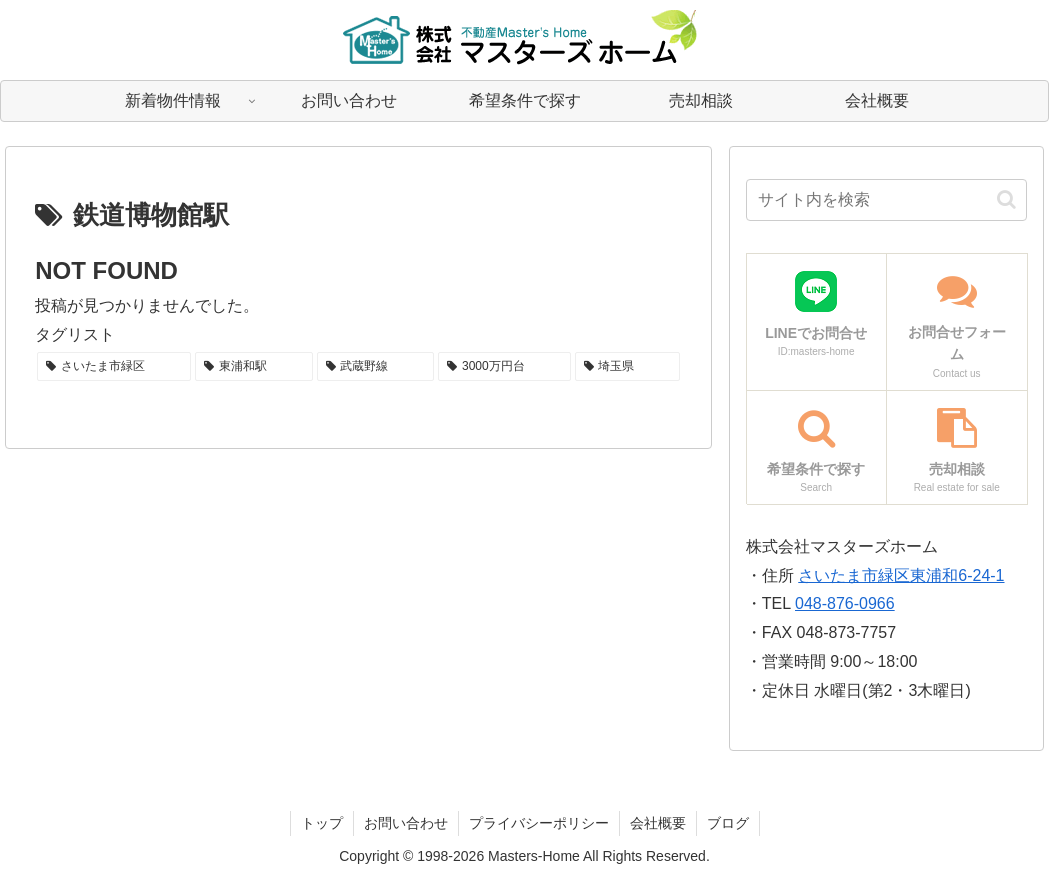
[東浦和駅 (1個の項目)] (254, 367)
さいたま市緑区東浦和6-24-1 (901, 575)
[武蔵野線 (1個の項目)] (376, 367)
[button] (1006, 199)
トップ (322, 823)
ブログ (728, 823)
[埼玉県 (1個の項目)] (628, 367)
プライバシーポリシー (539, 823)
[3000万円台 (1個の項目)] (504, 367)
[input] (886, 200)
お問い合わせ (406, 823)
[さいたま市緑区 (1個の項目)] (114, 367)
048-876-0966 (845, 603)
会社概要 (658, 823)
